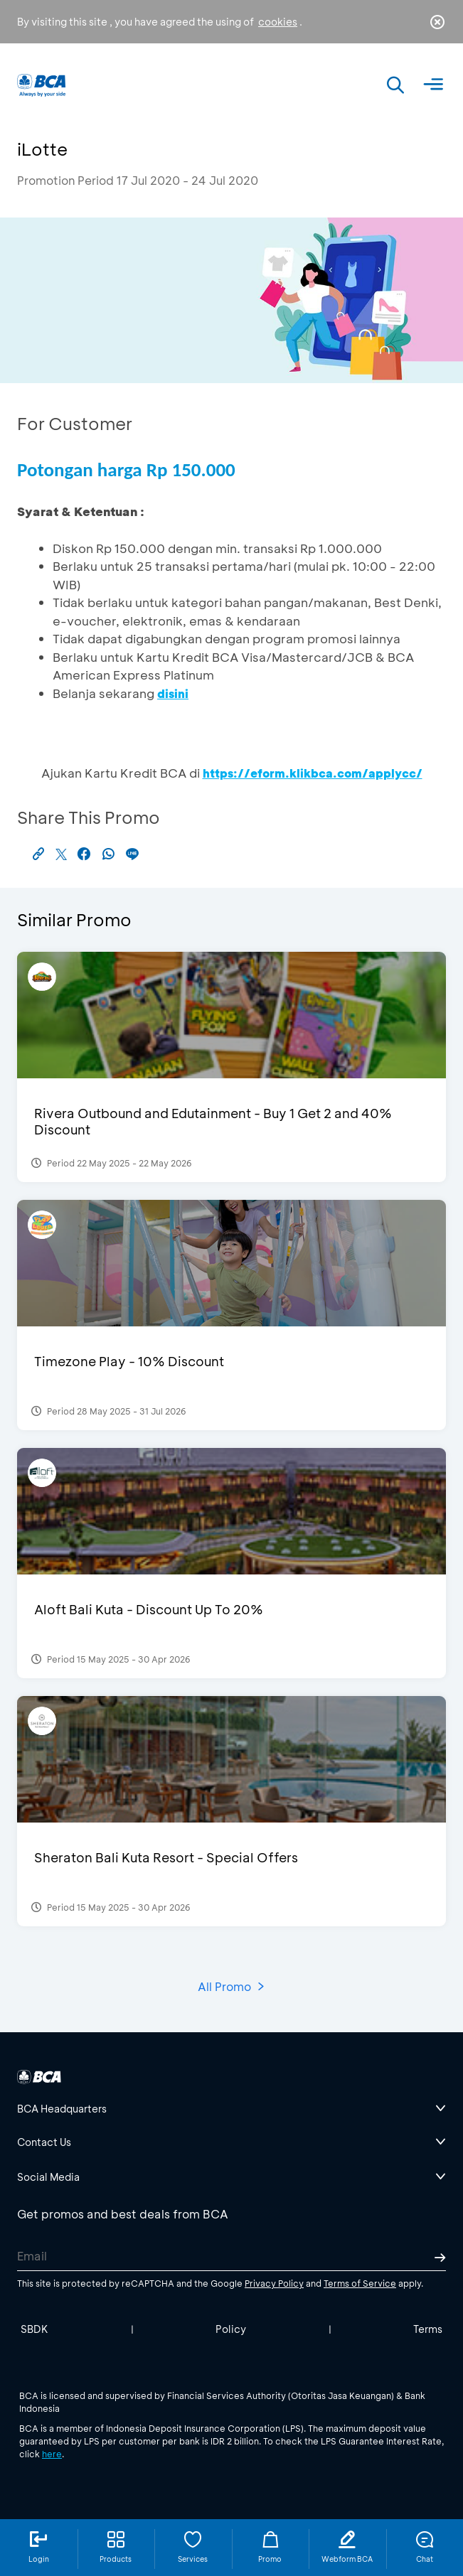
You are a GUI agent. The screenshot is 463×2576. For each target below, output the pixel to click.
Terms (427, 2329)
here (52, 2453)
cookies (277, 21)
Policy (230, 2329)
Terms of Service (360, 2283)
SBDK (34, 2329)
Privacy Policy (274, 2283)
